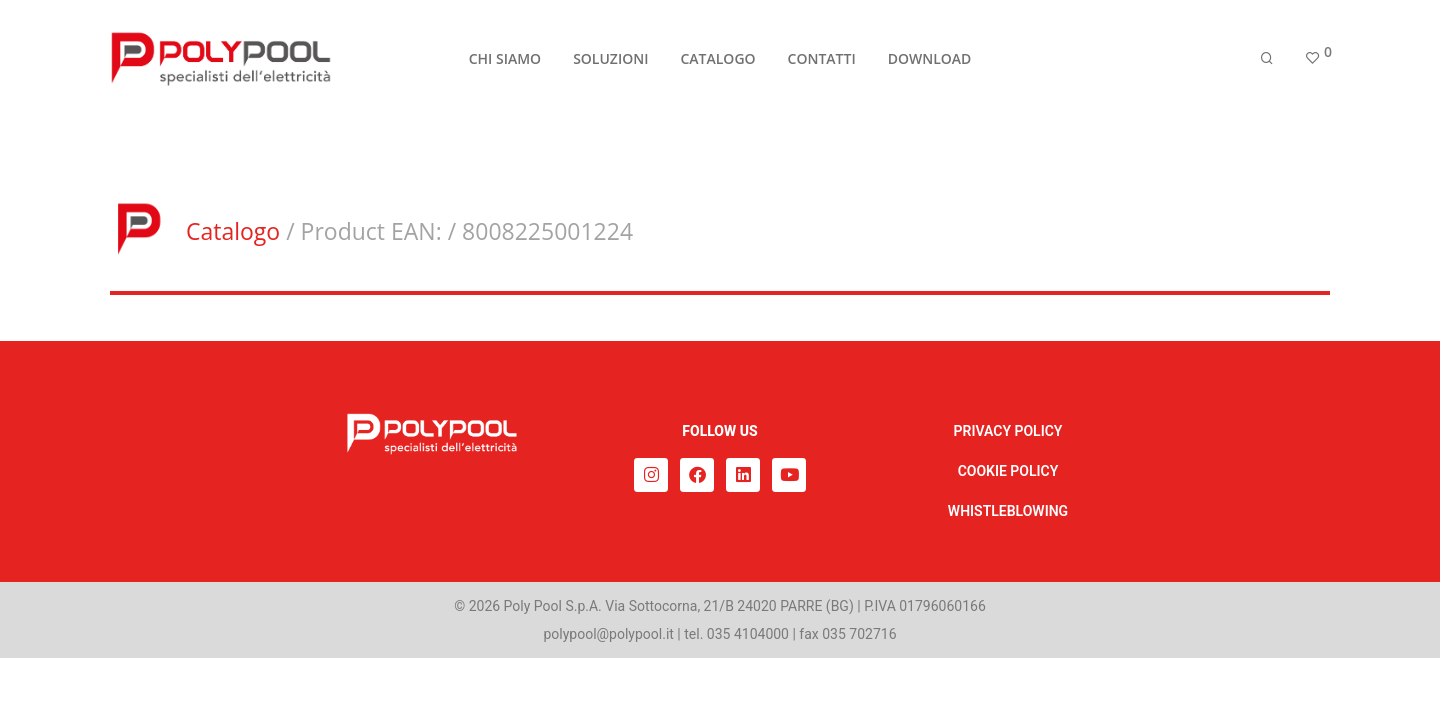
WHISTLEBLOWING (1008, 511)
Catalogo (233, 231)
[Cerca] (1267, 62)
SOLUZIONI (610, 61)
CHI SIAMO (505, 61)
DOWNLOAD (930, 61)
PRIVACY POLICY (1008, 431)
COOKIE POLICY (1008, 471)
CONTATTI (822, 61)
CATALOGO (717, 61)
